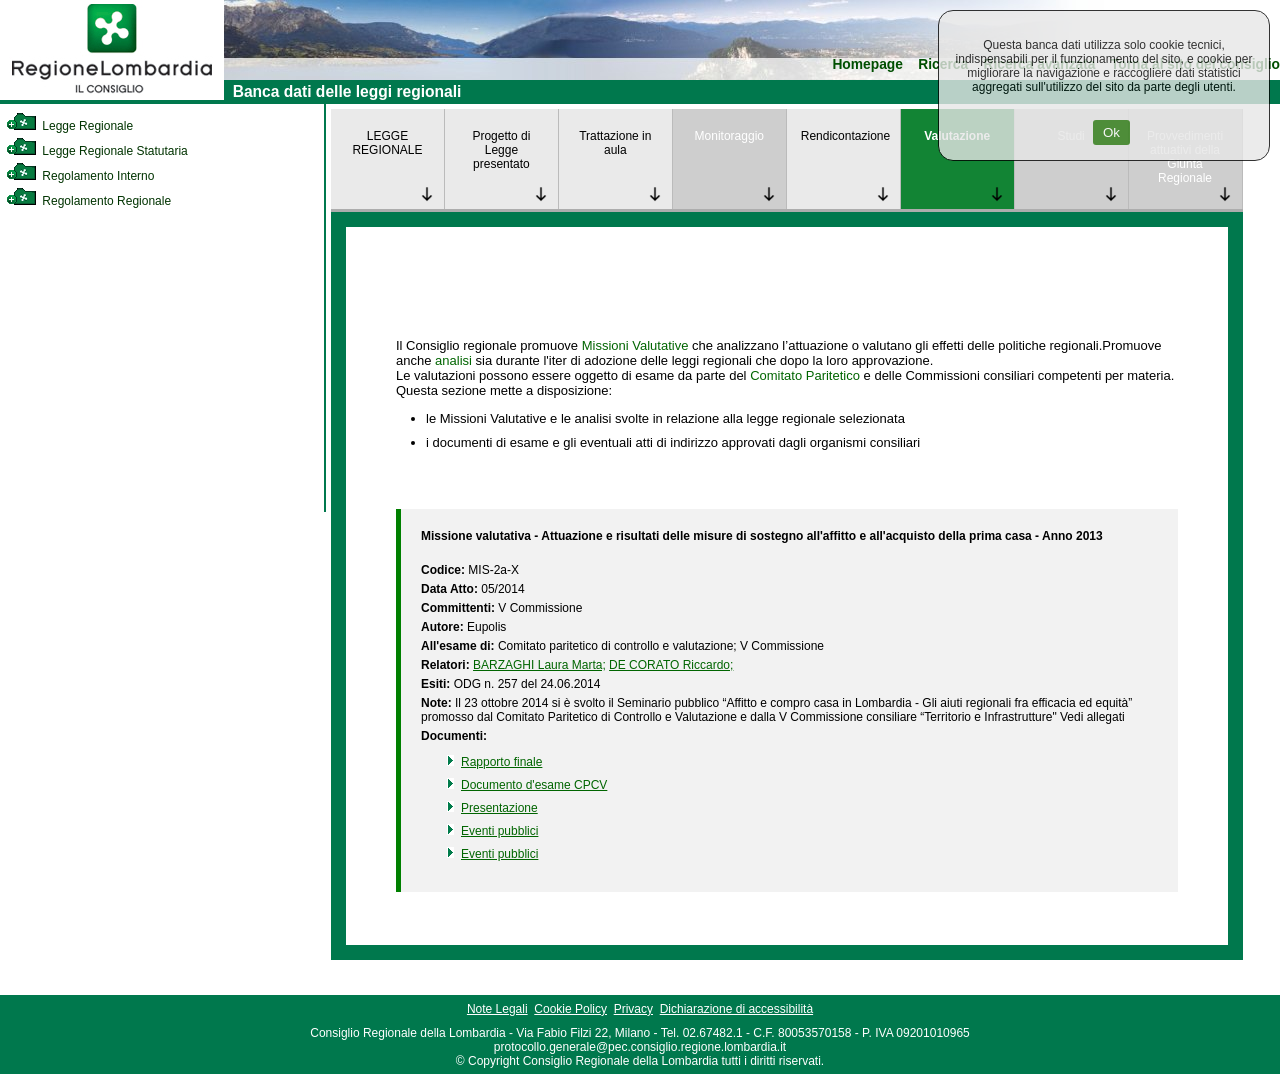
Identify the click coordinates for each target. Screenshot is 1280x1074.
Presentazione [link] (499, 808)
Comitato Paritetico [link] (805, 375)
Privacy (633, 1009)
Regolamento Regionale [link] (88, 201)
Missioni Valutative (635, 345)
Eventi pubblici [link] (499, 831)
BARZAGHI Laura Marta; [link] (539, 665)
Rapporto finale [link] (501, 762)
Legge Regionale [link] (69, 126)
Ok (1111, 132)
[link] (112, 96)
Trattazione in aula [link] (615, 143)
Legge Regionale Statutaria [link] (97, 151)
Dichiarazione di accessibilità (736, 1009)
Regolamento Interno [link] (80, 176)
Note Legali (497, 1009)
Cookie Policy (570, 1009)
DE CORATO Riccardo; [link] (671, 665)
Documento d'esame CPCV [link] (534, 785)
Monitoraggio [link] (729, 136)
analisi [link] (453, 360)
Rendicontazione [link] (845, 136)
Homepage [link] (867, 64)
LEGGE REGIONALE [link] (387, 143)
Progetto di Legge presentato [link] (501, 150)
